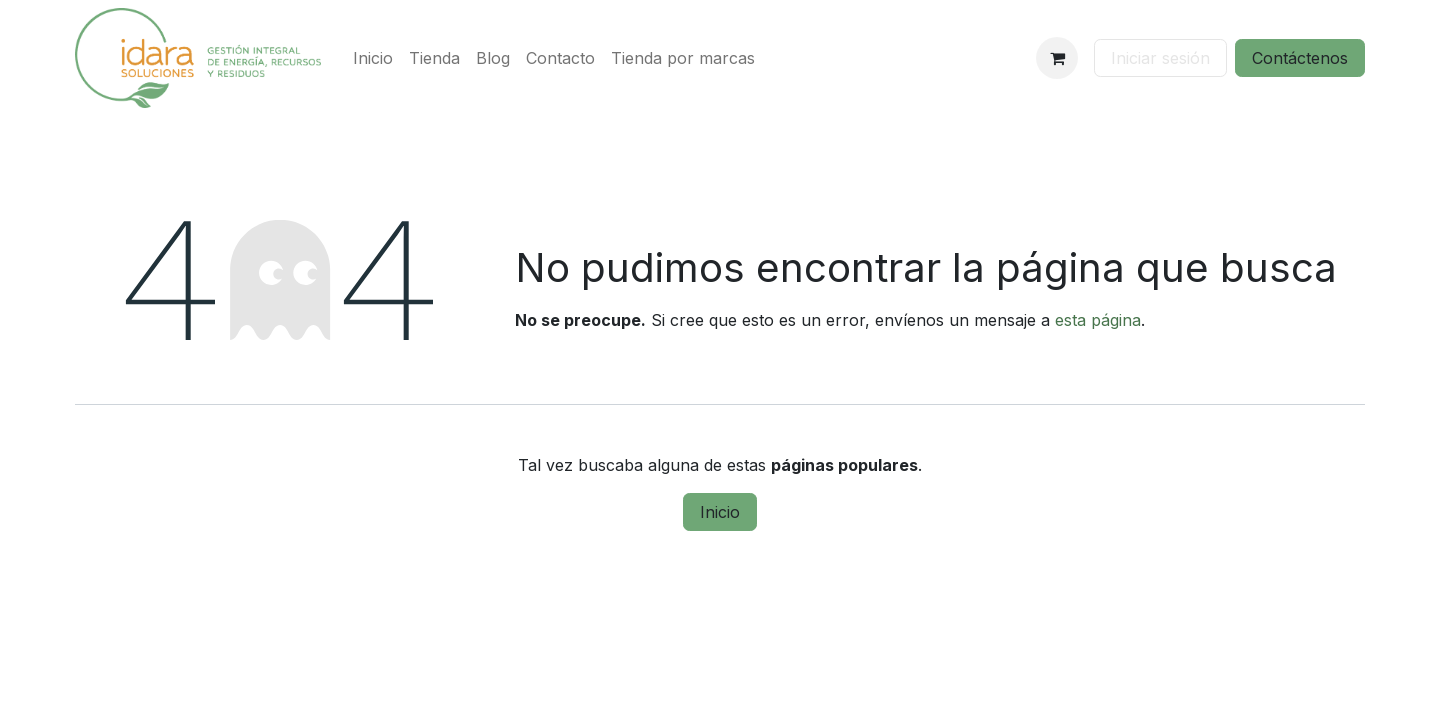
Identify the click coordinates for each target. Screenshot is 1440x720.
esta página (1098, 320)
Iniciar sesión (1160, 58)
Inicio (720, 512)
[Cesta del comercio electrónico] (1057, 58)
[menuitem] (373, 58)
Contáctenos (1300, 58)
